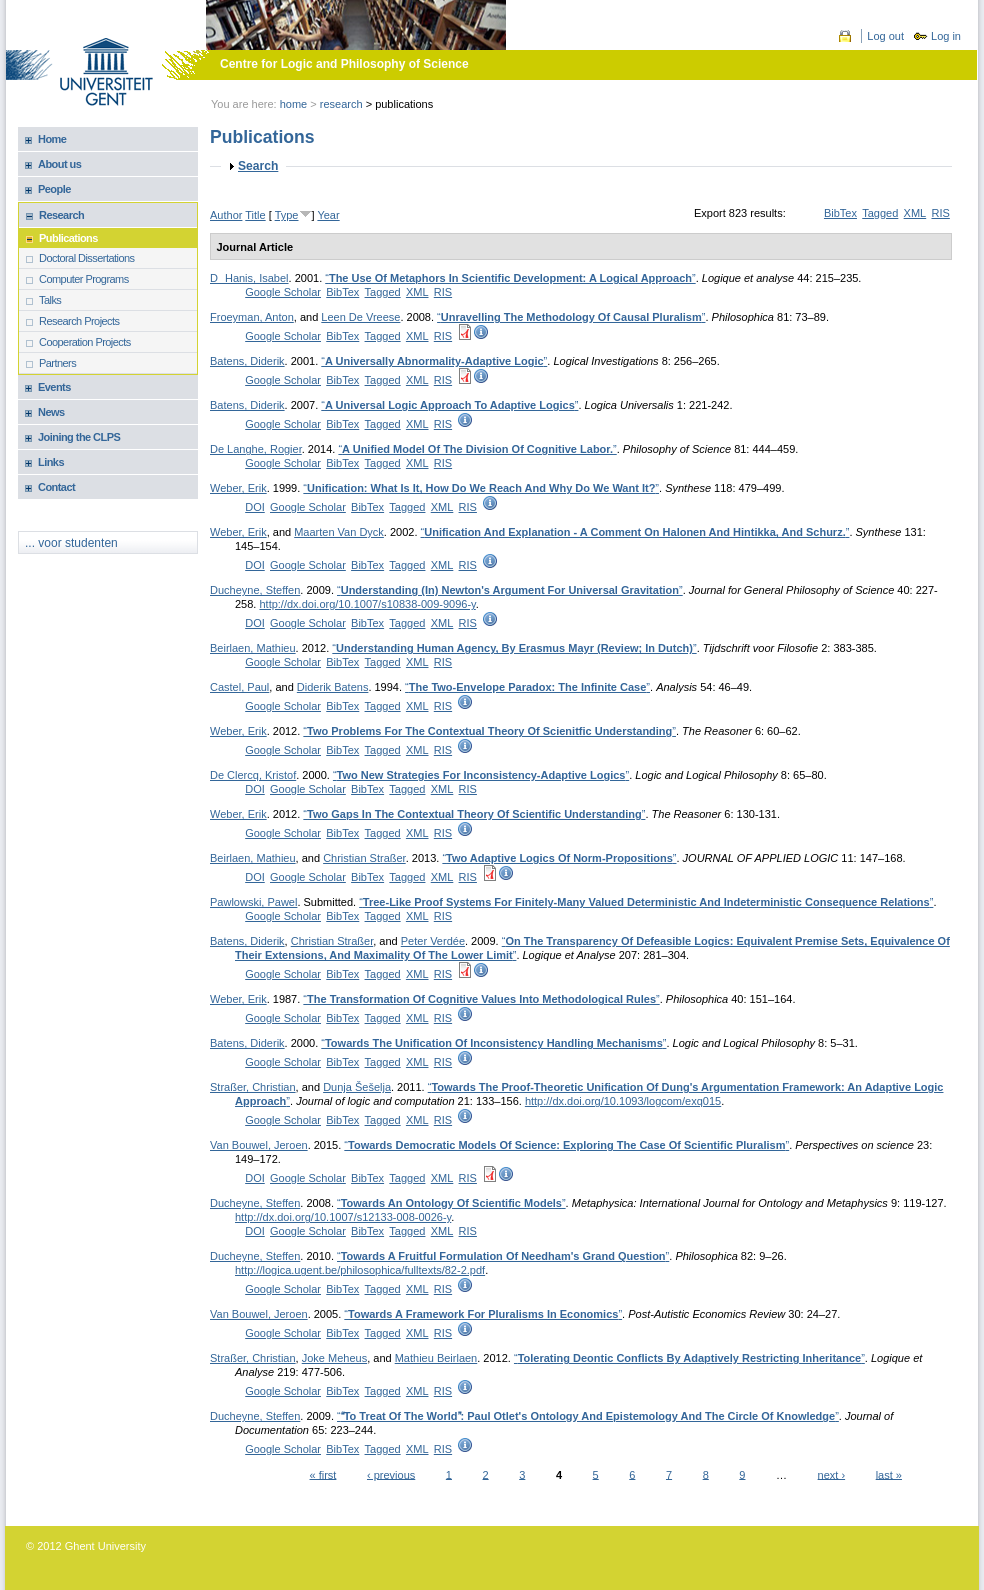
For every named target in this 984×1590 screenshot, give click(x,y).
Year (328, 215)
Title (255, 215)
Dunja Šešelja (357, 1087)
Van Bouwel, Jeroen (259, 1145)
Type (287, 215)
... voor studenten (71, 543)
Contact (56, 487)
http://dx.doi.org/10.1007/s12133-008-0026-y (343, 1217)
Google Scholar (283, 292)
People (54, 189)
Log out (885, 36)
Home (294, 104)
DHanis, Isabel (249, 278)
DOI (255, 507)
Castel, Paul (239, 687)
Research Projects (79, 321)
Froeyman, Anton (252, 317)
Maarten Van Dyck (339, 532)
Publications (68, 238)
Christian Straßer (364, 858)
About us (59, 164)
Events (54, 387)
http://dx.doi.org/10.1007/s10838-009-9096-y (367, 604)
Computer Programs (84, 279)
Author (226, 215)
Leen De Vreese (360, 317)
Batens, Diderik (247, 361)
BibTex (840, 213)
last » (889, 1474)
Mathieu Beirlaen (436, 1358)
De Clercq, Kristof (253, 775)
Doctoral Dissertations (87, 258)
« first (323, 1474)
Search (258, 166)
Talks (50, 300)
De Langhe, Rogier (256, 449)
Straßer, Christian (253, 1087)
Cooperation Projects (85, 342)
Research (341, 104)
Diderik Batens (333, 687)
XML (915, 213)
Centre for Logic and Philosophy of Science (344, 64)
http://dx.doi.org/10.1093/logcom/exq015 (623, 1101)
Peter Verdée (433, 941)
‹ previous (391, 1474)
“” (510, 278)
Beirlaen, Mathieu (253, 648)
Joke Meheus (334, 1358)
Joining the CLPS (79, 437)
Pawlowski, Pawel (253, 902)
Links (51, 462)
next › (832, 1474)
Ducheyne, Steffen (255, 590)
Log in (946, 36)
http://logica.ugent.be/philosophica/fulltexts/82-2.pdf (360, 1270)
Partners (57, 363)
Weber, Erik (238, 488)
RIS (940, 213)
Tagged (880, 213)
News (51, 412)
